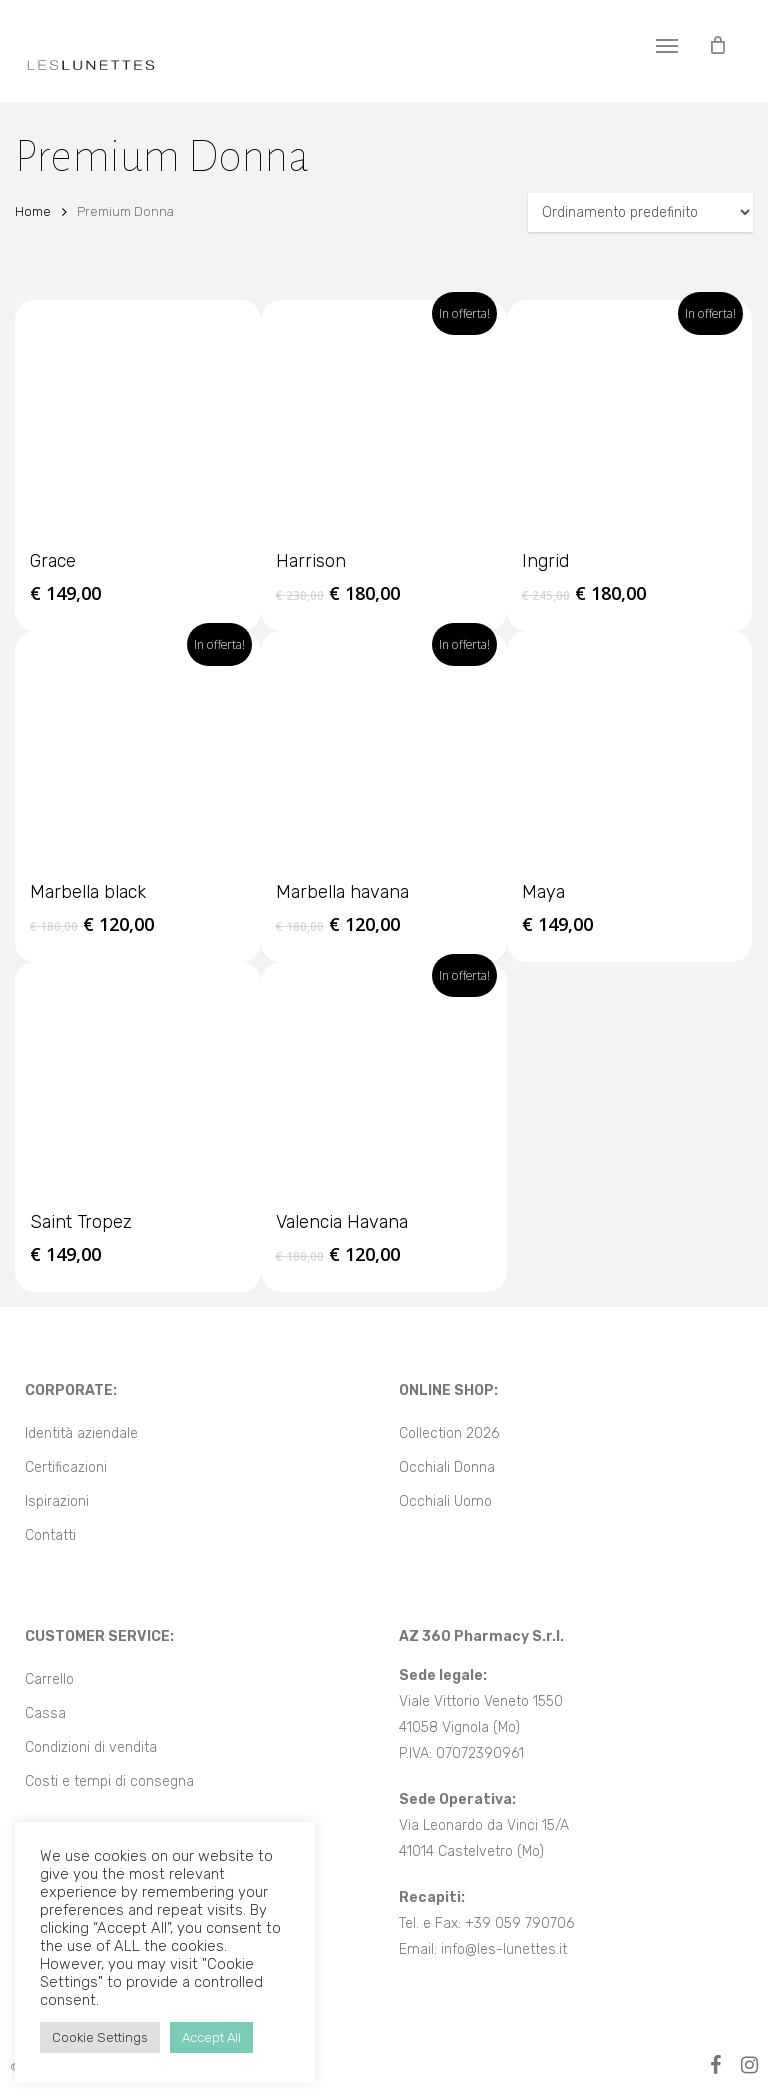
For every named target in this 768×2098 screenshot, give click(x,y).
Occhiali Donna (447, 1467)
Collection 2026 (449, 1433)
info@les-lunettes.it (504, 1949)
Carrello (49, 1679)
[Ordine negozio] (640, 212)
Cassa (45, 1713)
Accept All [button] (211, 2037)
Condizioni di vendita (91, 1747)
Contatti (50, 1535)
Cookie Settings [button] (100, 2037)
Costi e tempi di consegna (109, 1781)
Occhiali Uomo (445, 1501)
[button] (667, 45)
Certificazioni (66, 1467)
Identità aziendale (81, 1433)
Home (33, 211)
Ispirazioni (57, 1501)
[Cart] (717, 45)
